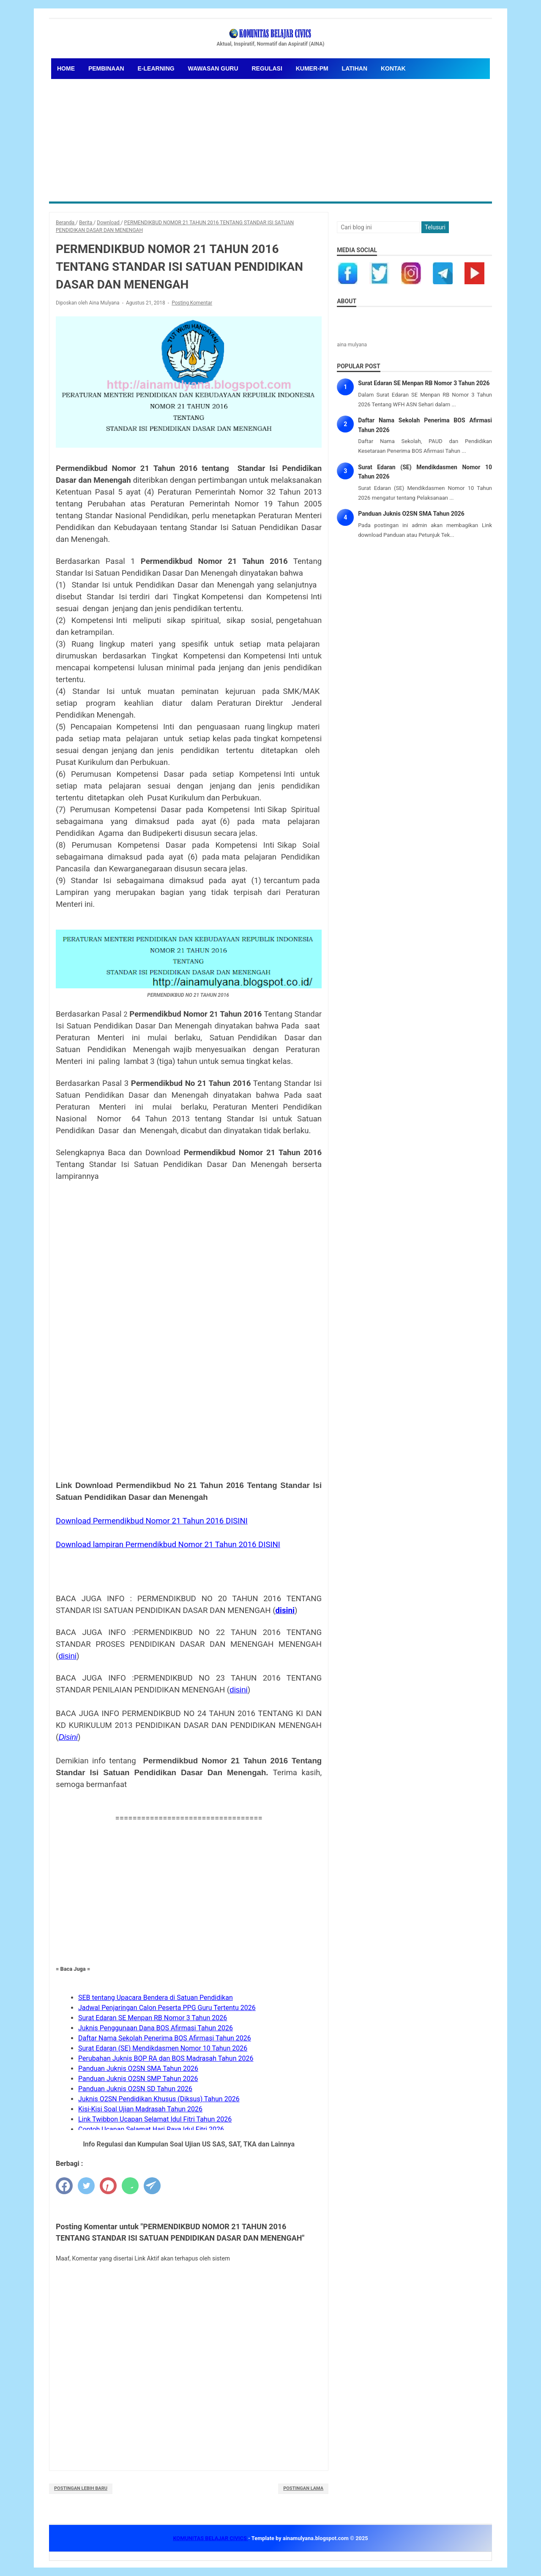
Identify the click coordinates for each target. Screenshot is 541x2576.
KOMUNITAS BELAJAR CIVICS (210, 2538)
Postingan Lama (303, 2488)
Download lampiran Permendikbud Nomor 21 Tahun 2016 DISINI (168, 1544)
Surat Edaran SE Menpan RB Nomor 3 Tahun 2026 (152, 2018)
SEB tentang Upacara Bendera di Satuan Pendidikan (155, 1998)
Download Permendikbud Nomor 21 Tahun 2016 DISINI (152, 1521)
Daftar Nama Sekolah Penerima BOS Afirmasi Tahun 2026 (164, 2038)
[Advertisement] (270, 138)
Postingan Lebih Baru (80, 2488)
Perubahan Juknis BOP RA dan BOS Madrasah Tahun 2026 (165, 2058)
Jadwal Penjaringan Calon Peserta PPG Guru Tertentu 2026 (167, 2008)
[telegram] (152, 2185)
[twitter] (86, 2185)
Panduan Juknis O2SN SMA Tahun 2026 (138, 2069)
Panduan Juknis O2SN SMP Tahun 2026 (138, 2079)
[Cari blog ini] (378, 227)
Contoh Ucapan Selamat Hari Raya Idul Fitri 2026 (151, 2129)
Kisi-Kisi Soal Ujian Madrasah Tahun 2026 (140, 2109)
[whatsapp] (130, 2185)
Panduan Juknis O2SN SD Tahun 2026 (135, 2089)
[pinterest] (108, 2185)
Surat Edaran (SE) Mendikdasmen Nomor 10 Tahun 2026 (162, 2048)
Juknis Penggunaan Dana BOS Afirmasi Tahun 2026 (155, 2028)
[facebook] (64, 2185)
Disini (68, 1737)
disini (285, 1610)
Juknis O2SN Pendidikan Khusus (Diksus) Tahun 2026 (159, 2099)
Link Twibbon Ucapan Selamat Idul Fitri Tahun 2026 (155, 2119)
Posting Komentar (192, 303)
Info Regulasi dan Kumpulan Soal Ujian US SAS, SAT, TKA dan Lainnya (189, 2144)
